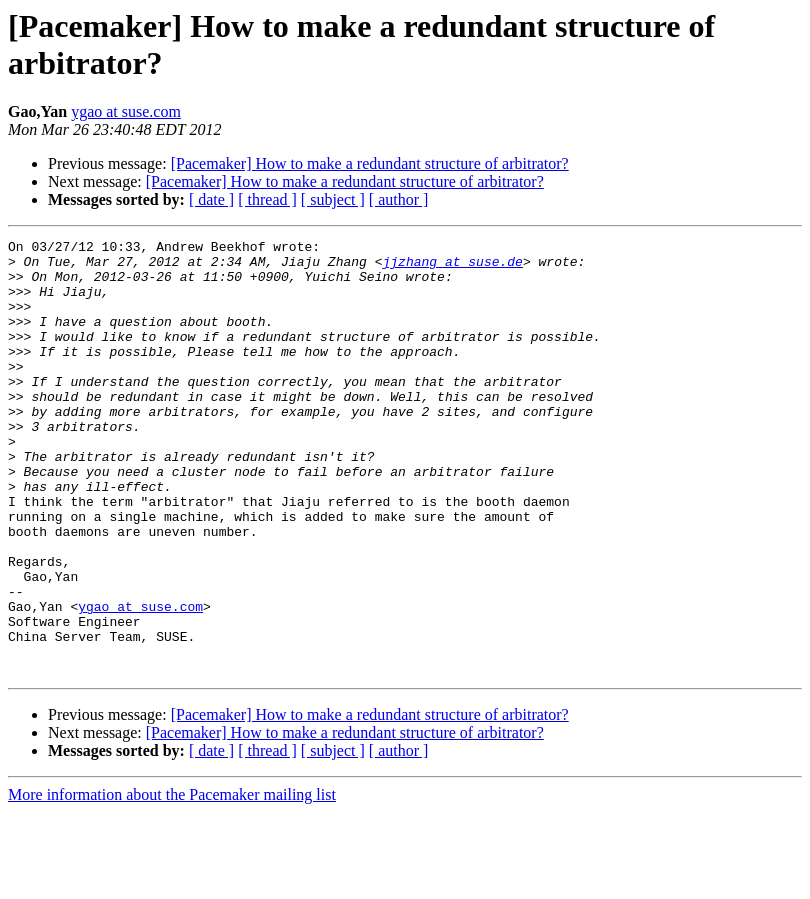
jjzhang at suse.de (452, 267)
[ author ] (399, 199)
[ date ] (211, 199)
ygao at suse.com (126, 111)
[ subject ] (333, 199)
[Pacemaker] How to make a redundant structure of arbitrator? (370, 163)
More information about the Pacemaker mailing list (172, 881)
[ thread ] (267, 199)
